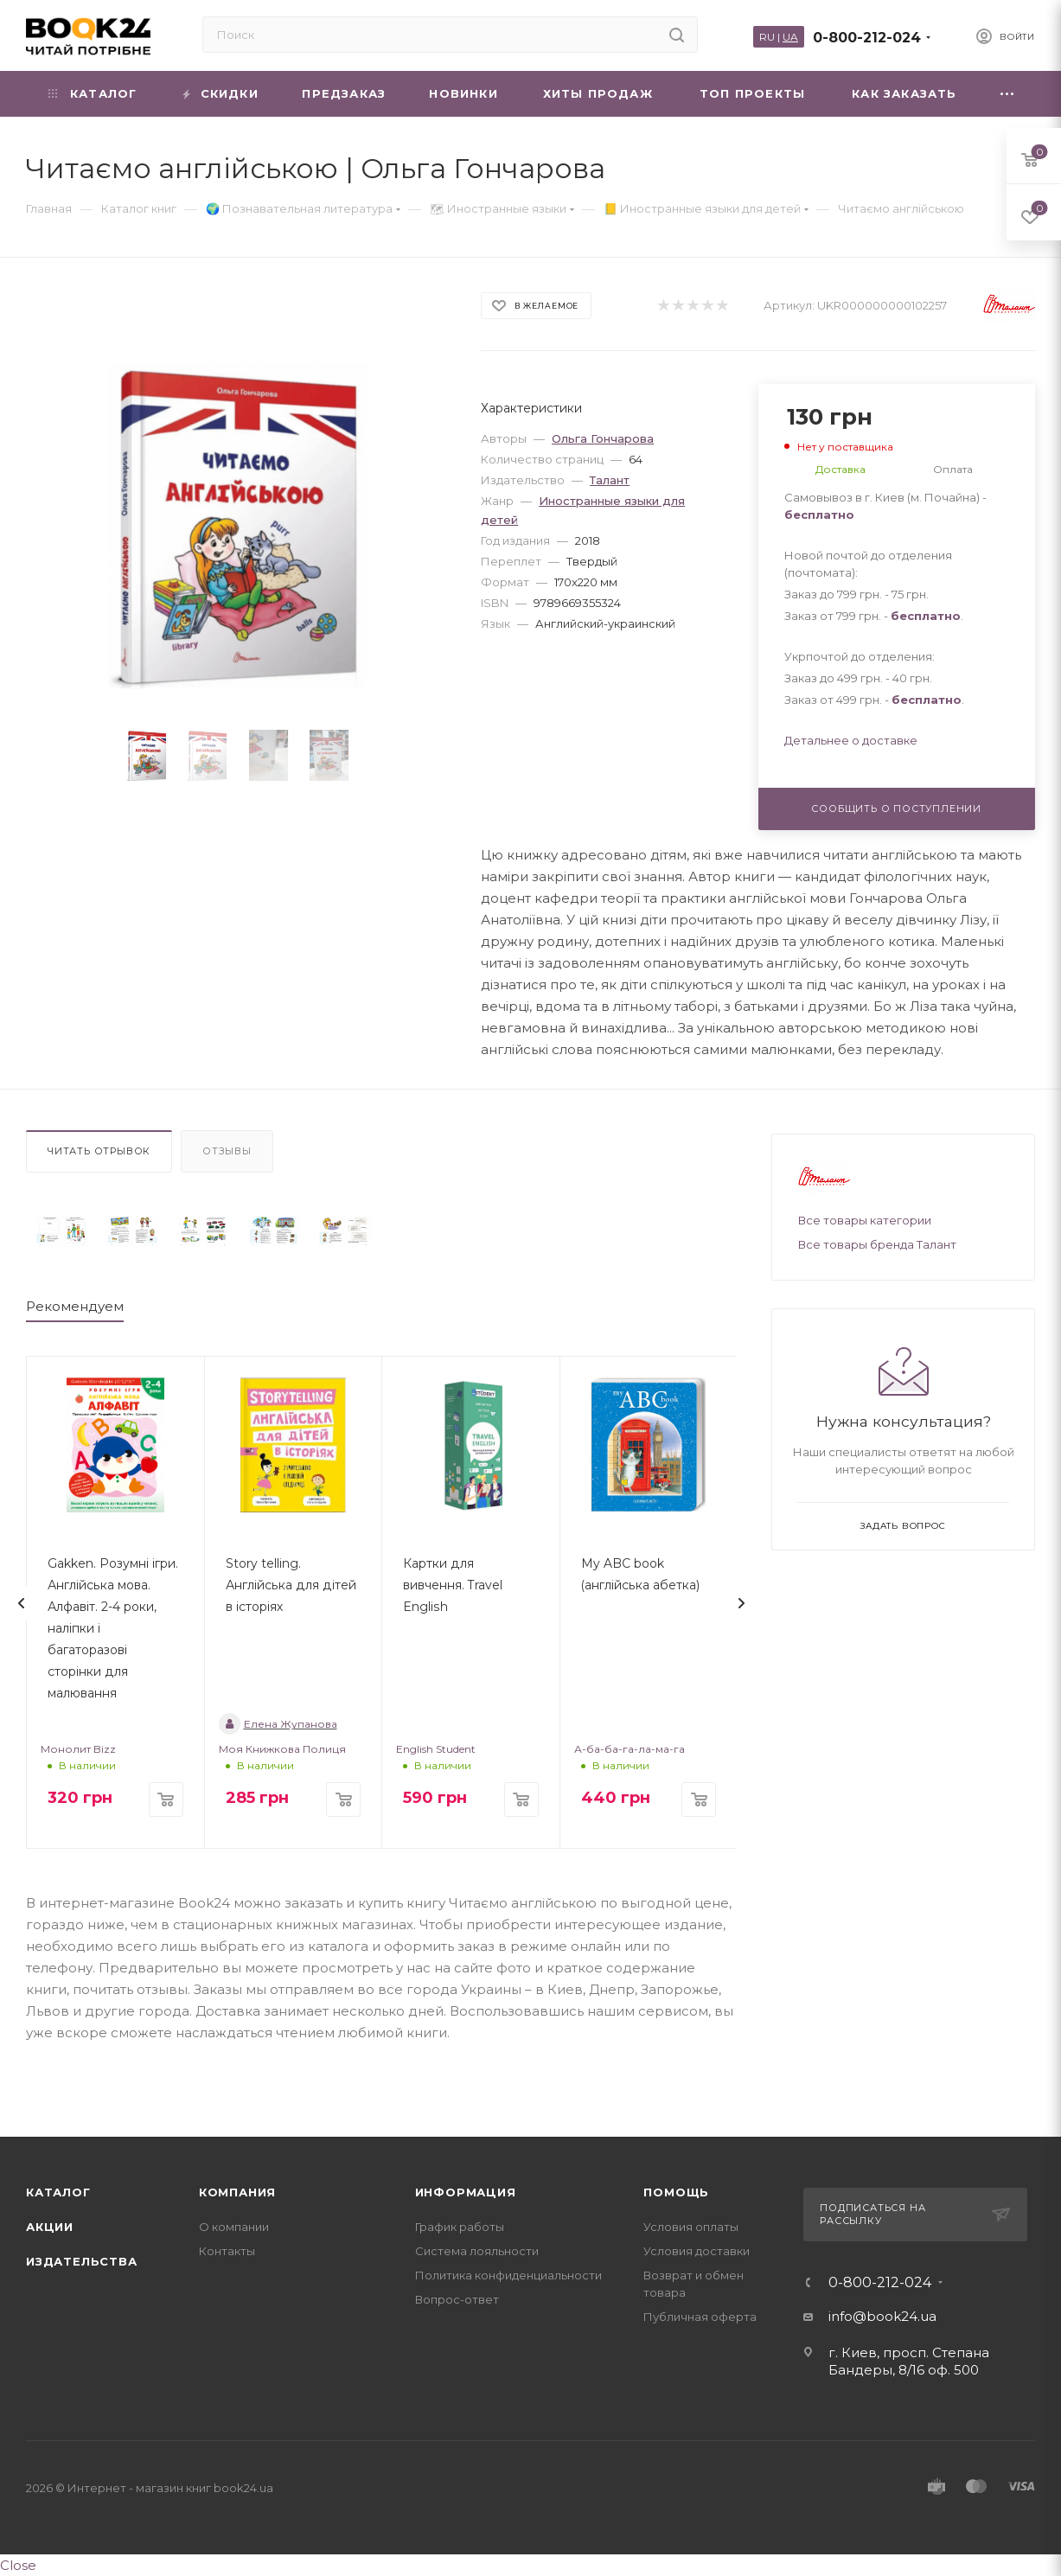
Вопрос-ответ (457, 2299)
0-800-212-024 (867, 37)
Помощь (676, 2192)
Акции (50, 2227)
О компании (234, 2227)
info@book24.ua (882, 2316)
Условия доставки (696, 2251)
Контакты (227, 2251)
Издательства (81, 2261)
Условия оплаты (690, 2227)
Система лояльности (477, 2251)
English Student (436, 1748)
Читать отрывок (99, 1151)
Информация (465, 2192)
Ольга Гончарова (603, 438)
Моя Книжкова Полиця (282, 1748)
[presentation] (21, 1603)
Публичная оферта (700, 2317)
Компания (237, 2192)
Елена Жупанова (278, 1723)
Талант (610, 480)
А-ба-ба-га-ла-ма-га (629, 1748)
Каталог (58, 2192)
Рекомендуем (75, 1306)
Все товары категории (864, 1220)
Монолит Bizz (78, 1748)
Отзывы (227, 1151)
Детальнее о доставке (850, 740)
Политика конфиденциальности (508, 2275)
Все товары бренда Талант (877, 1244)
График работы (459, 2227)
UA (790, 36)
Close (18, 2565)
